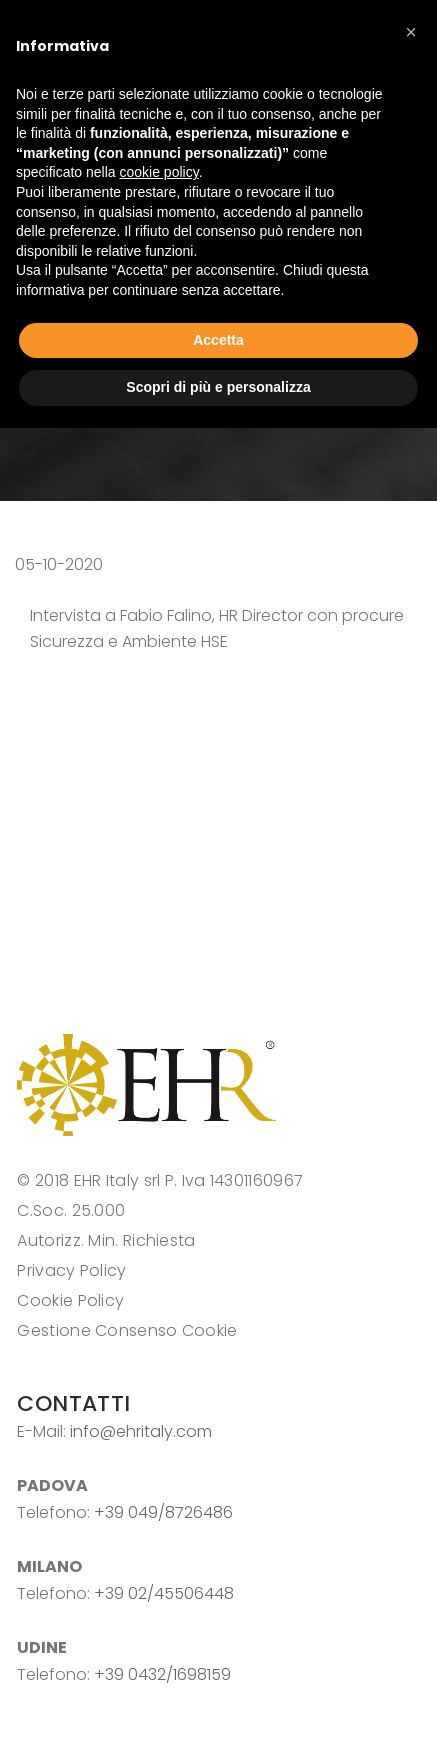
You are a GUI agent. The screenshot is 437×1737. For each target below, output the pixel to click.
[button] (411, 32)
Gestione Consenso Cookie (127, 1330)
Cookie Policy (70, 1300)
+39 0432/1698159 (162, 1674)
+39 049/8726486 (163, 1512)
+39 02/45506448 (164, 1593)
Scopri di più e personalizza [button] (218, 387)
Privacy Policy (71, 1270)
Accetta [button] (218, 340)
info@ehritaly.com (141, 1431)
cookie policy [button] (159, 172)
